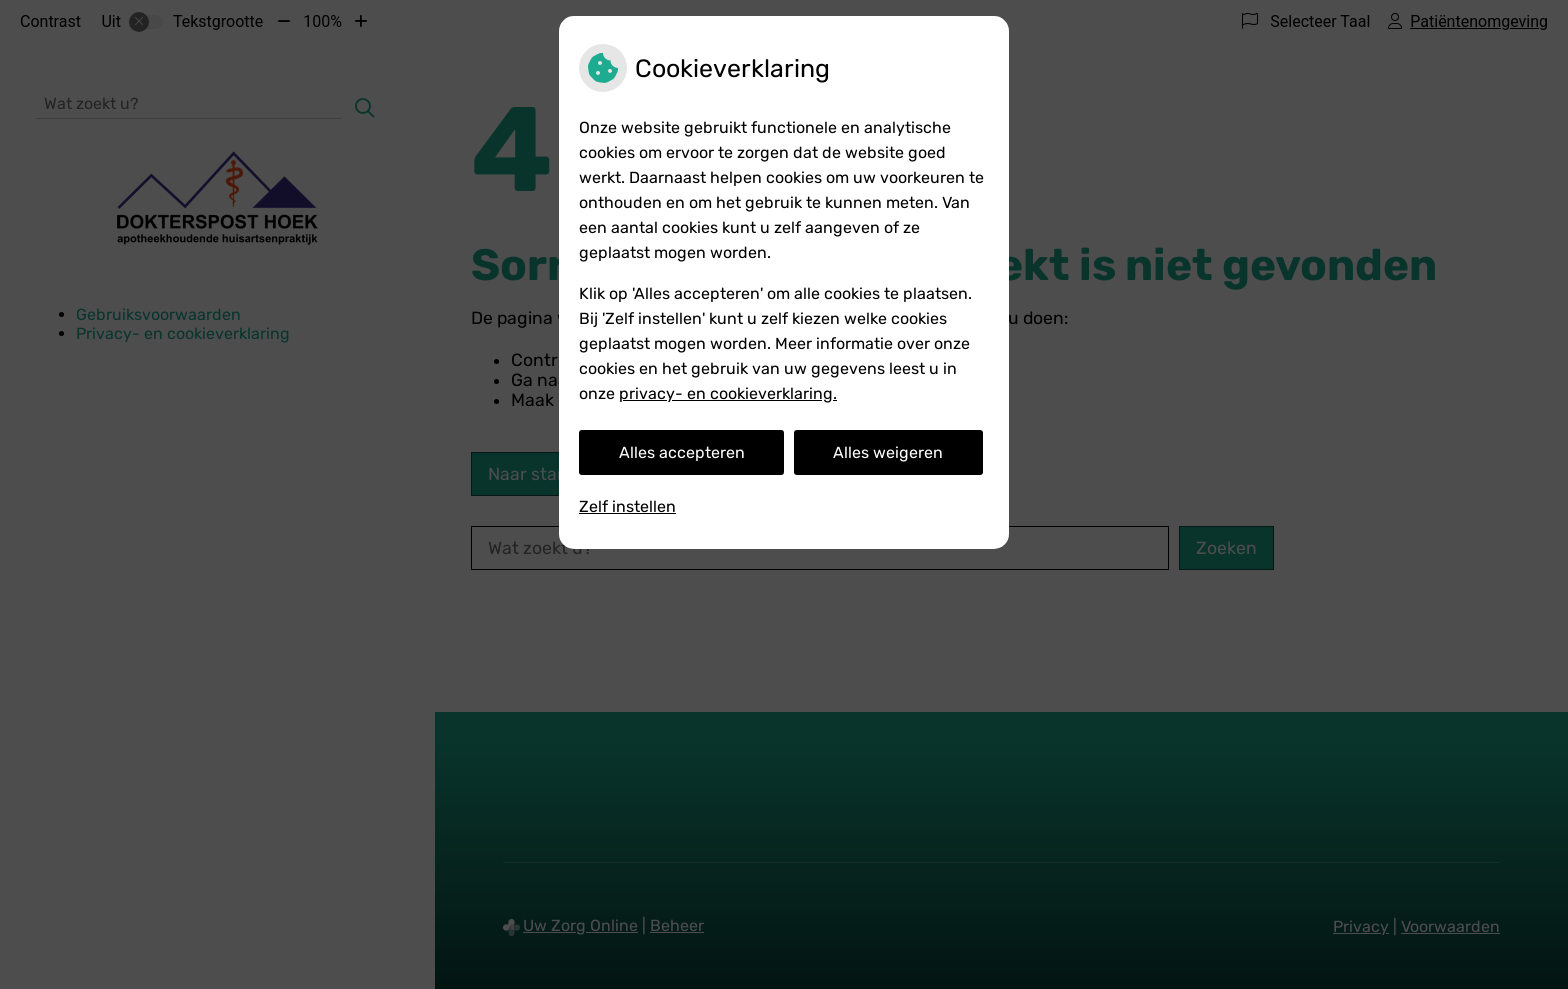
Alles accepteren (682, 452)
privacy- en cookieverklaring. (728, 393)
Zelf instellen (627, 506)
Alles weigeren (888, 452)
